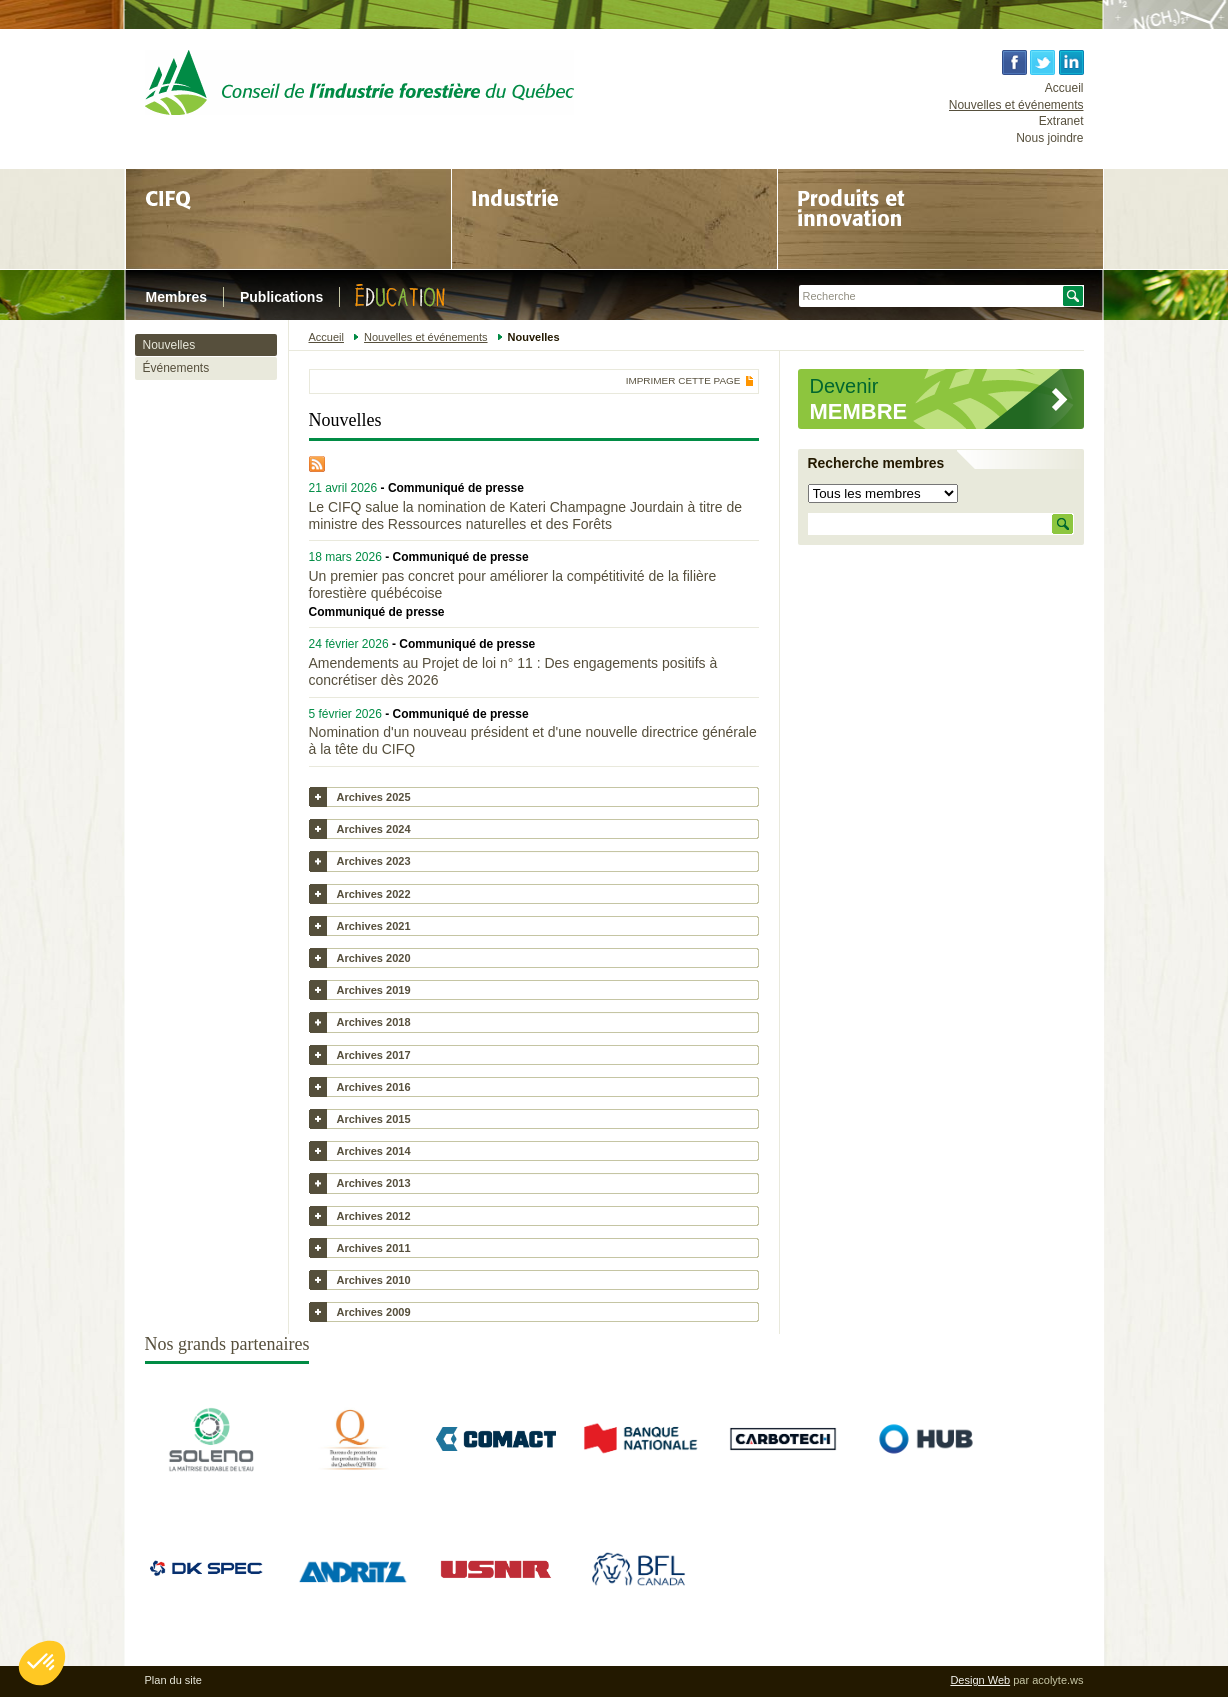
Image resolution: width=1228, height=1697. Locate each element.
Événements (176, 368)
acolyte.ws (1057, 1680)
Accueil (1064, 88)
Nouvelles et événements (1016, 105)
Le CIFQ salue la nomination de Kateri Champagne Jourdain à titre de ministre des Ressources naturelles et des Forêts (525, 515)
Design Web (980, 1680)
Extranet (1061, 121)
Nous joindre (1049, 138)
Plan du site (173, 1680)
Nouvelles (169, 345)
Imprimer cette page (683, 381)
